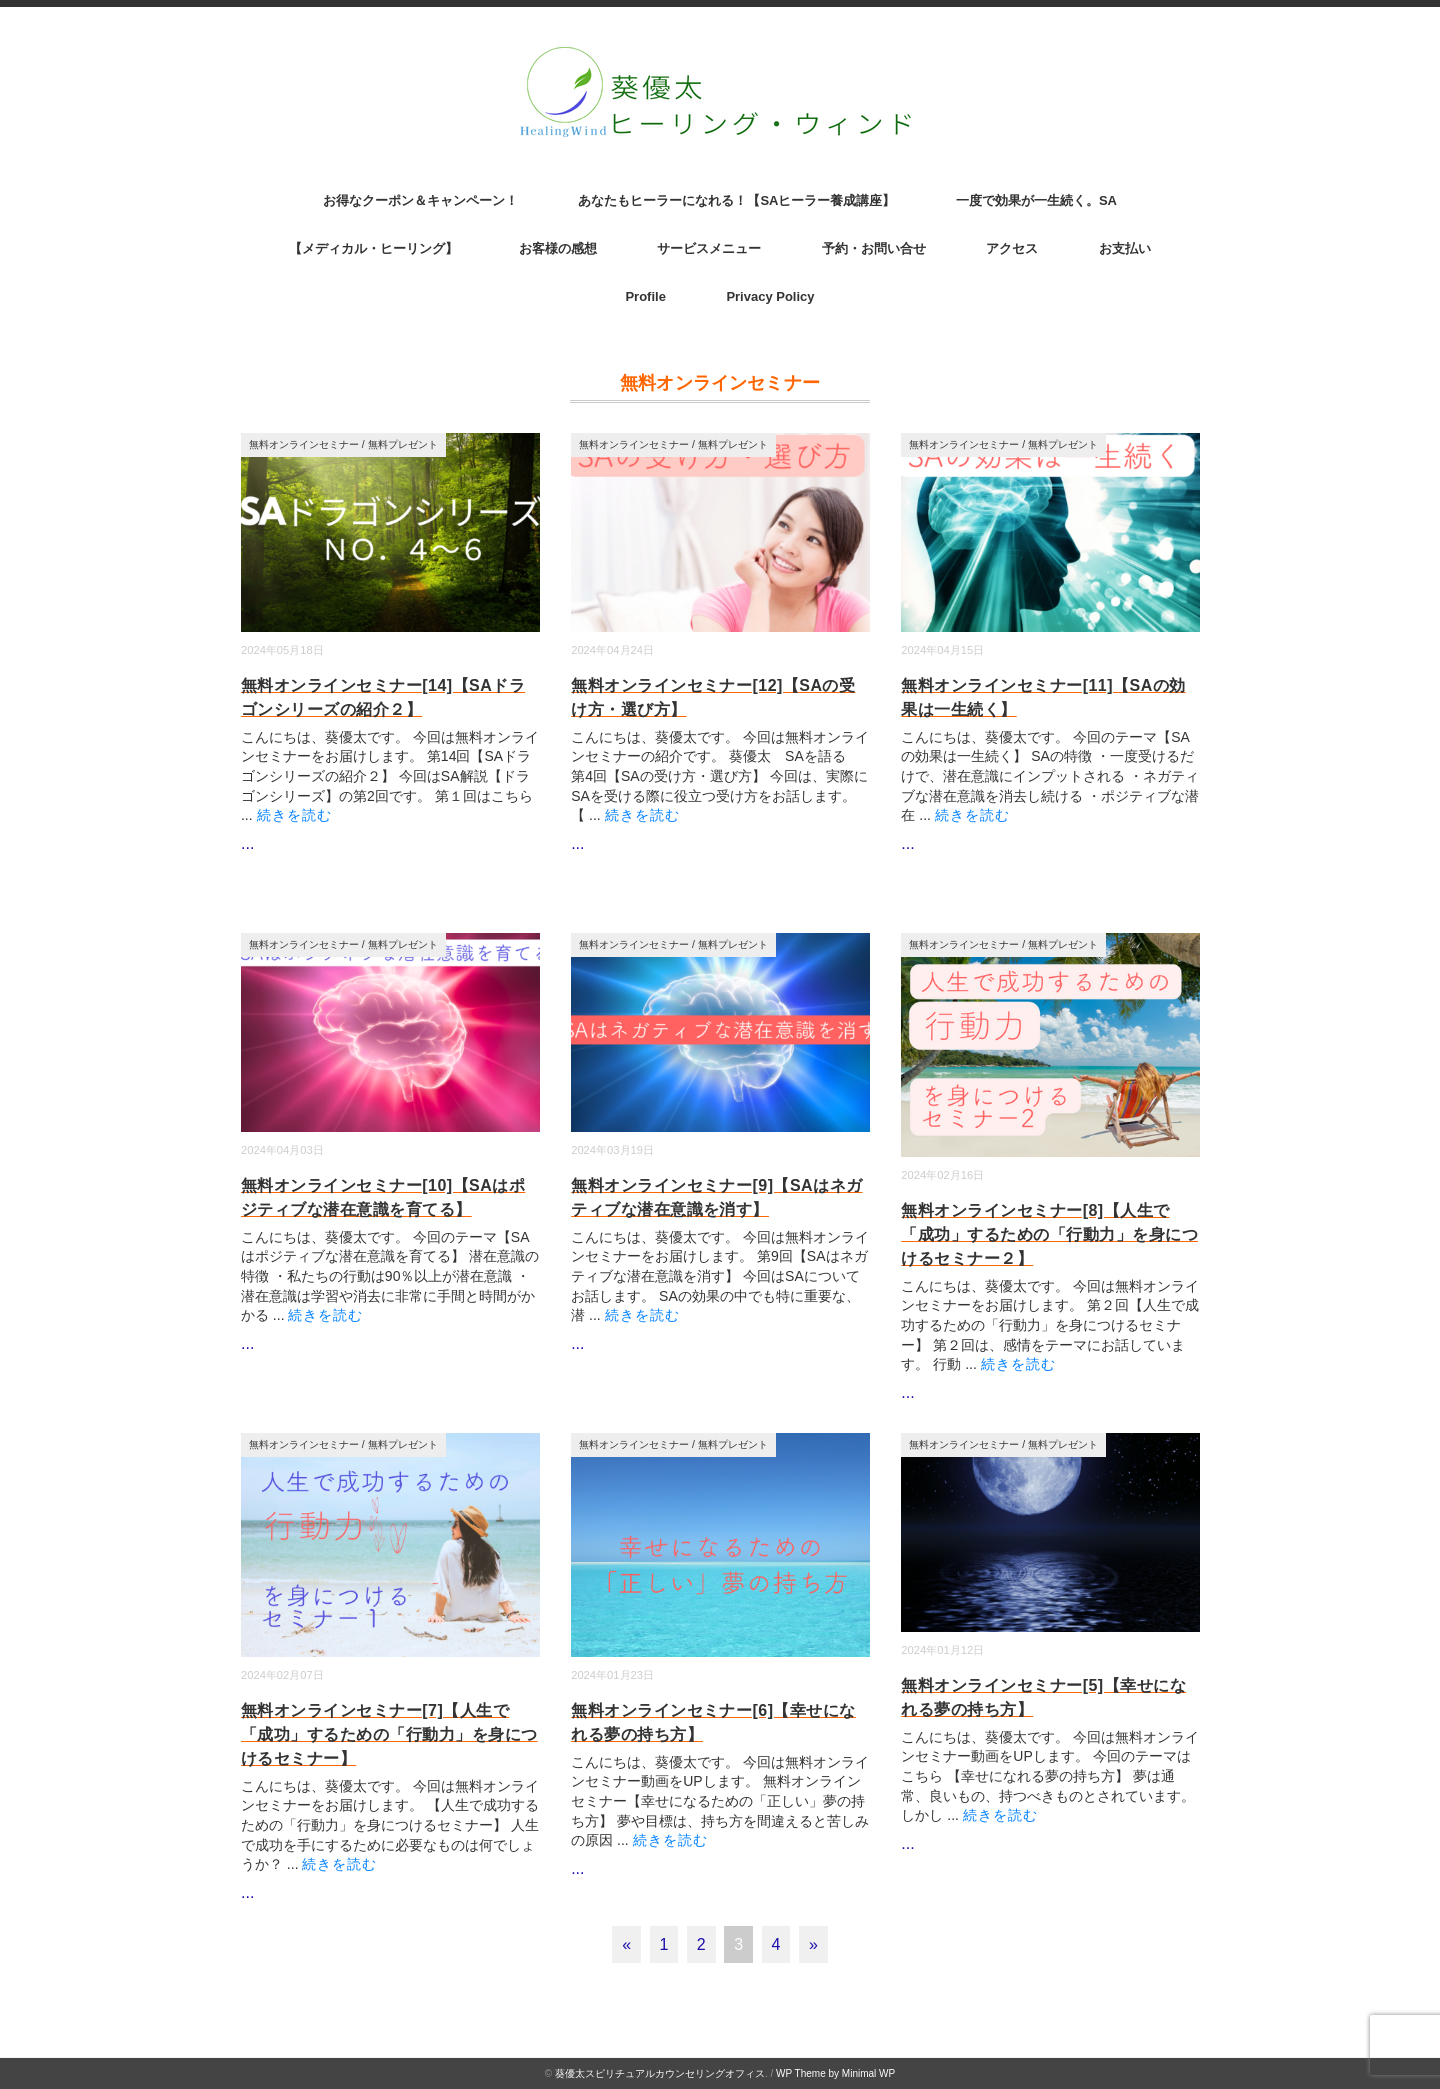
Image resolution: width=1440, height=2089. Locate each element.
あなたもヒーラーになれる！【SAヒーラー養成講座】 (736, 200)
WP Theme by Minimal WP (835, 2073)
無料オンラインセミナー (304, 444)
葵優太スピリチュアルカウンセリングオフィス (660, 2073)
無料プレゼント (403, 444)
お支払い (1125, 248)
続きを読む (294, 815)
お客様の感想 (558, 248)
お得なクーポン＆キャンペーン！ (420, 200)
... (247, 843)
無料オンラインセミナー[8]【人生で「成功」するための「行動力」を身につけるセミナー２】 (1049, 1234)
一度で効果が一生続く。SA (1036, 200)
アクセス (1012, 248)
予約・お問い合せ (874, 248)
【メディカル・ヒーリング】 (373, 248)
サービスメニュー (709, 248)
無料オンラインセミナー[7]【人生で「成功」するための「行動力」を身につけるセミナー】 (389, 1734)
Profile (645, 296)
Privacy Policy (770, 296)
